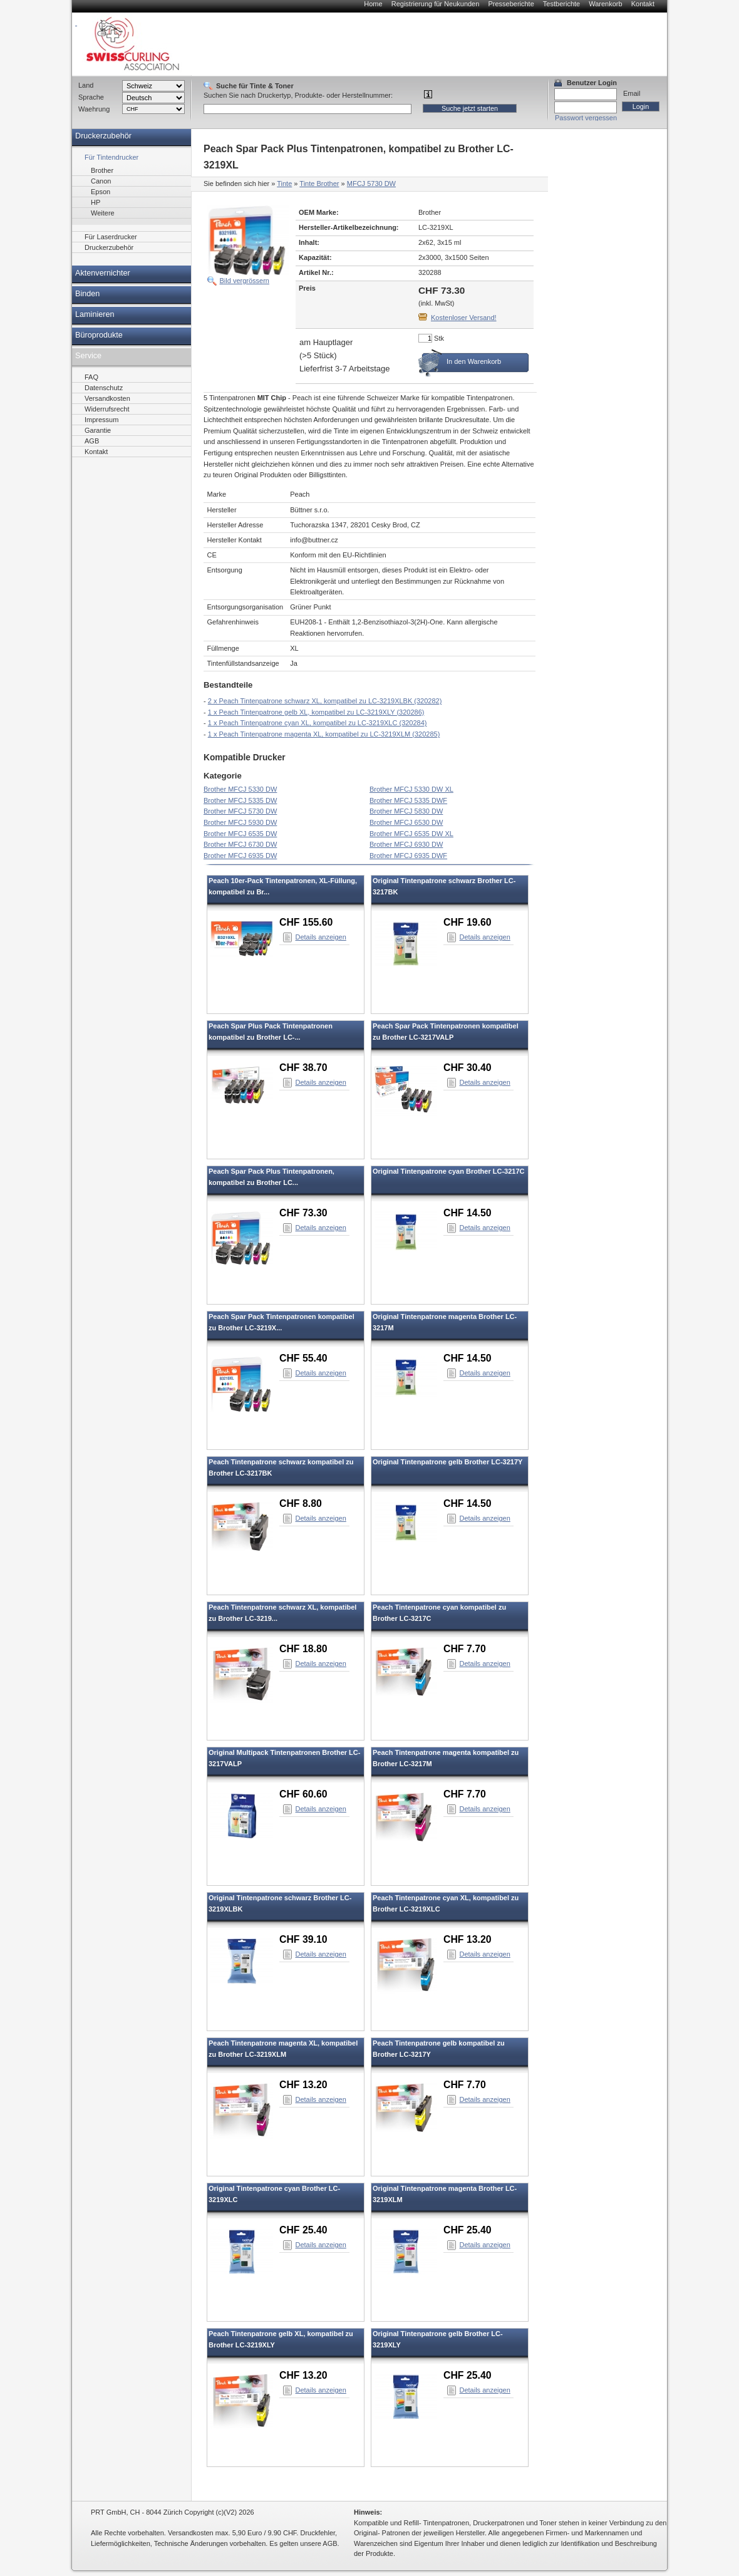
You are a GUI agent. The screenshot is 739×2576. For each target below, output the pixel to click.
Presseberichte (511, 4)
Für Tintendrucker (111, 157)
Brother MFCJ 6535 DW (240, 833)
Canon (101, 181)
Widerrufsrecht (107, 409)
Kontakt (642, 4)
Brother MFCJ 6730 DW (240, 844)
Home (373, 4)
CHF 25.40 (303, 2230)
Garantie (98, 430)
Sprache (91, 97)
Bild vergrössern (244, 280)
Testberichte (561, 4)
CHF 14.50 (467, 1213)
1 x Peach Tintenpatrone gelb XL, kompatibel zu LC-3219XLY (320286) (316, 712)
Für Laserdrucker (111, 237)
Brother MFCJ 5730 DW (240, 811)
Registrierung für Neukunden (435, 4)
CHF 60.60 (303, 1794)
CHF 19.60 (467, 922)
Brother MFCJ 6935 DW (240, 855)
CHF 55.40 (303, 1358)
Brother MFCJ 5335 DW (240, 800)
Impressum (101, 419)
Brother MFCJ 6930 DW (406, 844)
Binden (87, 293)
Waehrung (94, 109)
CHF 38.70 (303, 1067)
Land (85, 85)
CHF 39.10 (303, 1939)
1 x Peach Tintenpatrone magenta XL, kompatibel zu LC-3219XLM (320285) (324, 734)
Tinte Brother (319, 183)
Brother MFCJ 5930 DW (240, 822)
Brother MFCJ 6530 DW (406, 822)
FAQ (91, 377)
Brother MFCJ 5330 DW (240, 789)
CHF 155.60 (306, 922)
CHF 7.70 (464, 1648)
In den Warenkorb (474, 361)
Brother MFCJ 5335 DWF (408, 800)
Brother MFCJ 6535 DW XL (411, 833)
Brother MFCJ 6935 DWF (408, 855)
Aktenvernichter (102, 273)
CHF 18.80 (303, 1648)
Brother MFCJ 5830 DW (406, 811)
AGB (92, 441)
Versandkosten (107, 398)
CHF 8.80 (300, 1503)
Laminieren (95, 314)
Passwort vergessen (586, 118)
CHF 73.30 (303, 1213)
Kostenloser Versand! (464, 317)
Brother (102, 170)
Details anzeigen (321, 937)
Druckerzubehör (103, 136)
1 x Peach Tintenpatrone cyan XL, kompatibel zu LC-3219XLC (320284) (317, 723)
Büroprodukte (99, 335)
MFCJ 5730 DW (371, 183)
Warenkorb (605, 4)
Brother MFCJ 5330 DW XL (411, 789)
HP (95, 202)
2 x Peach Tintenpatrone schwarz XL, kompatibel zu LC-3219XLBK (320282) (325, 701)
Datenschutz (104, 387)
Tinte (284, 183)
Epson (100, 191)
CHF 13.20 (467, 1939)
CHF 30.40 (467, 1067)
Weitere (103, 213)
